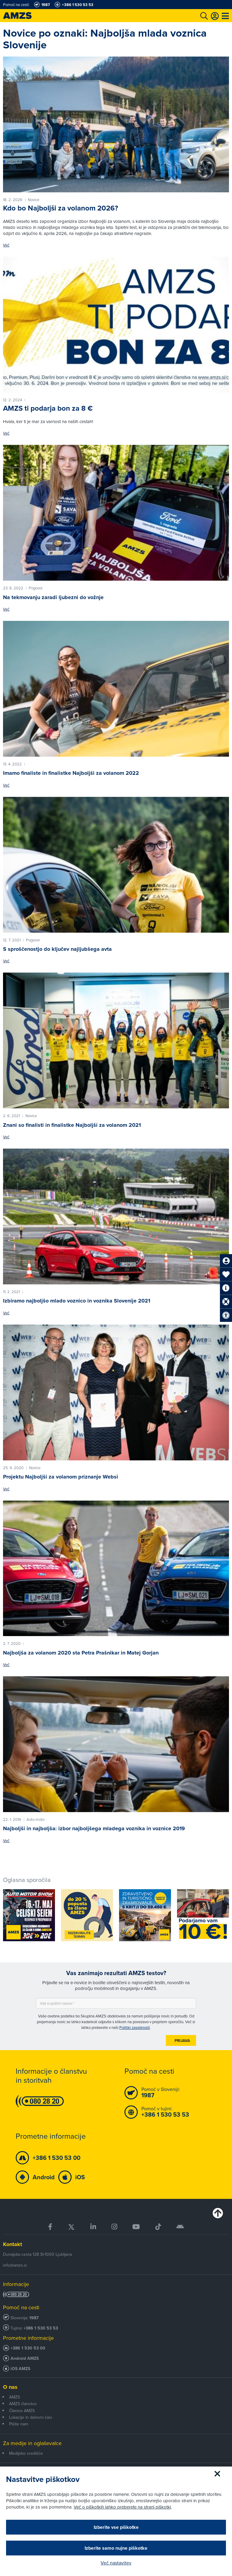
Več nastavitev (116, 2562)
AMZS (14, 2397)
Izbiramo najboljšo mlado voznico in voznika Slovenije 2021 (76, 1301)
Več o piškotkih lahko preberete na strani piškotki (122, 2507)
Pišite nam (18, 2424)
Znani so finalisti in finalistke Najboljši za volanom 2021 (72, 1125)
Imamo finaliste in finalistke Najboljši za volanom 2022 (71, 773)
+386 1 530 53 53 (41, 2328)
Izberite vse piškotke (116, 2527)
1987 (34, 2317)
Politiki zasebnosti (134, 2027)
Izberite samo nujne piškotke (116, 2548)
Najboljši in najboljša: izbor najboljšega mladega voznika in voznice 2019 (94, 1828)
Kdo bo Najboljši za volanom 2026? (60, 208)
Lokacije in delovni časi (30, 2417)
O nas (10, 2387)
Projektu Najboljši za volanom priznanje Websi (60, 1477)
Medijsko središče (26, 2453)
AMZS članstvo (23, 2404)
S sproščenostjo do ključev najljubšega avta (57, 949)
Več (6, 245)
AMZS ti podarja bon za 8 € (48, 408)
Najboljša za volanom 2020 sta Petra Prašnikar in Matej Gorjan (81, 1653)
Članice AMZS (22, 2411)
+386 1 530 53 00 (28, 2348)
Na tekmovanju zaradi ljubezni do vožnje (53, 597)
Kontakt (12, 2244)
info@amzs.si (15, 2265)
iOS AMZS (20, 2368)
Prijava (182, 2040)
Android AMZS (25, 2358)
